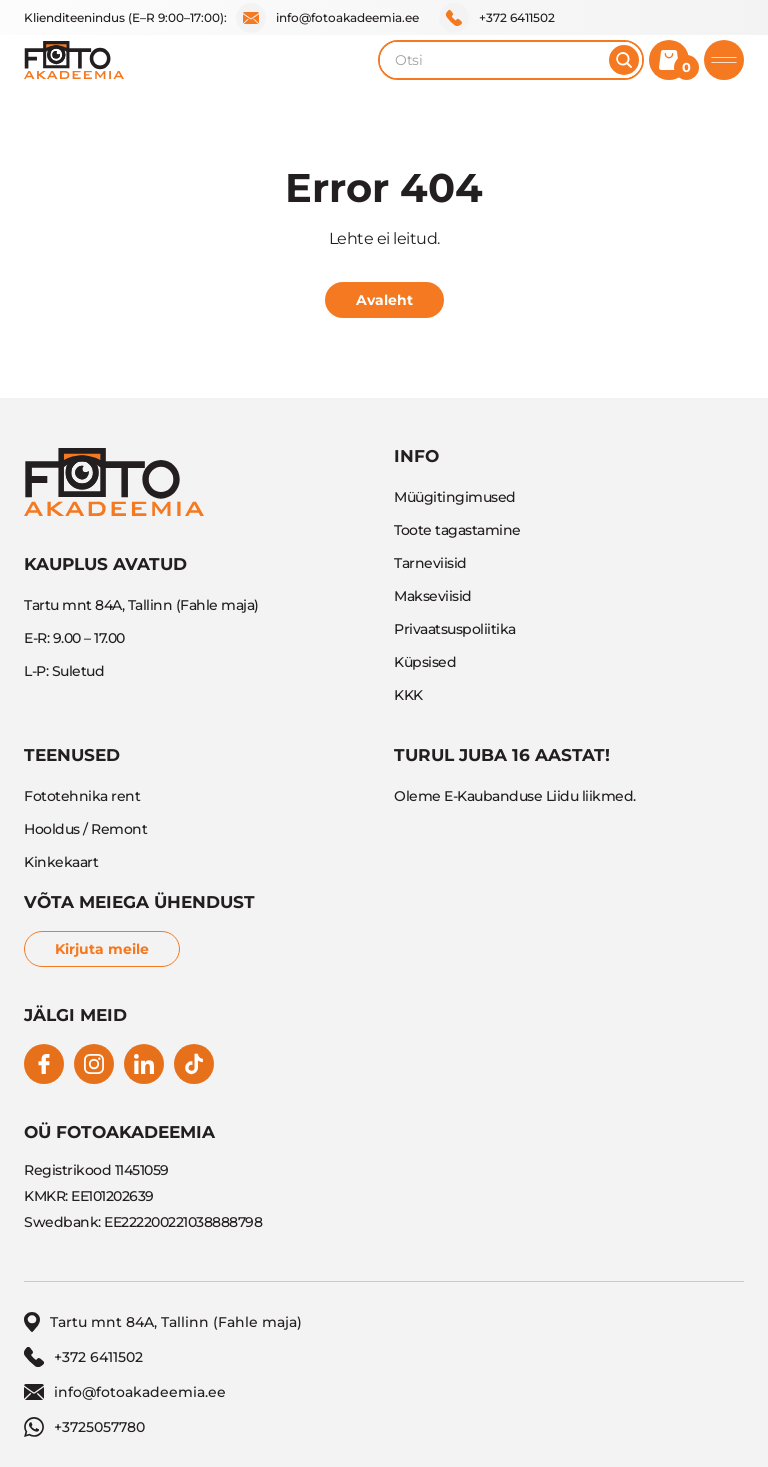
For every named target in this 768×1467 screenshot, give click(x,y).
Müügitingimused (455, 497)
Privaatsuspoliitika (455, 629)
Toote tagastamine (457, 530)
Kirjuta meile (102, 949)
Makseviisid (433, 596)
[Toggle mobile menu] (724, 60)
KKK (408, 695)
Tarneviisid (430, 563)
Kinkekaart (61, 862)
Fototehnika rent (82, 796)
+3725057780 (84, 1427)
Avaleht (384, 300)
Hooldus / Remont (85, 829)
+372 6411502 (497, 18)
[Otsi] (624, 60)
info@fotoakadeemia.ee (327, 18)
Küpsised (425, 662)
